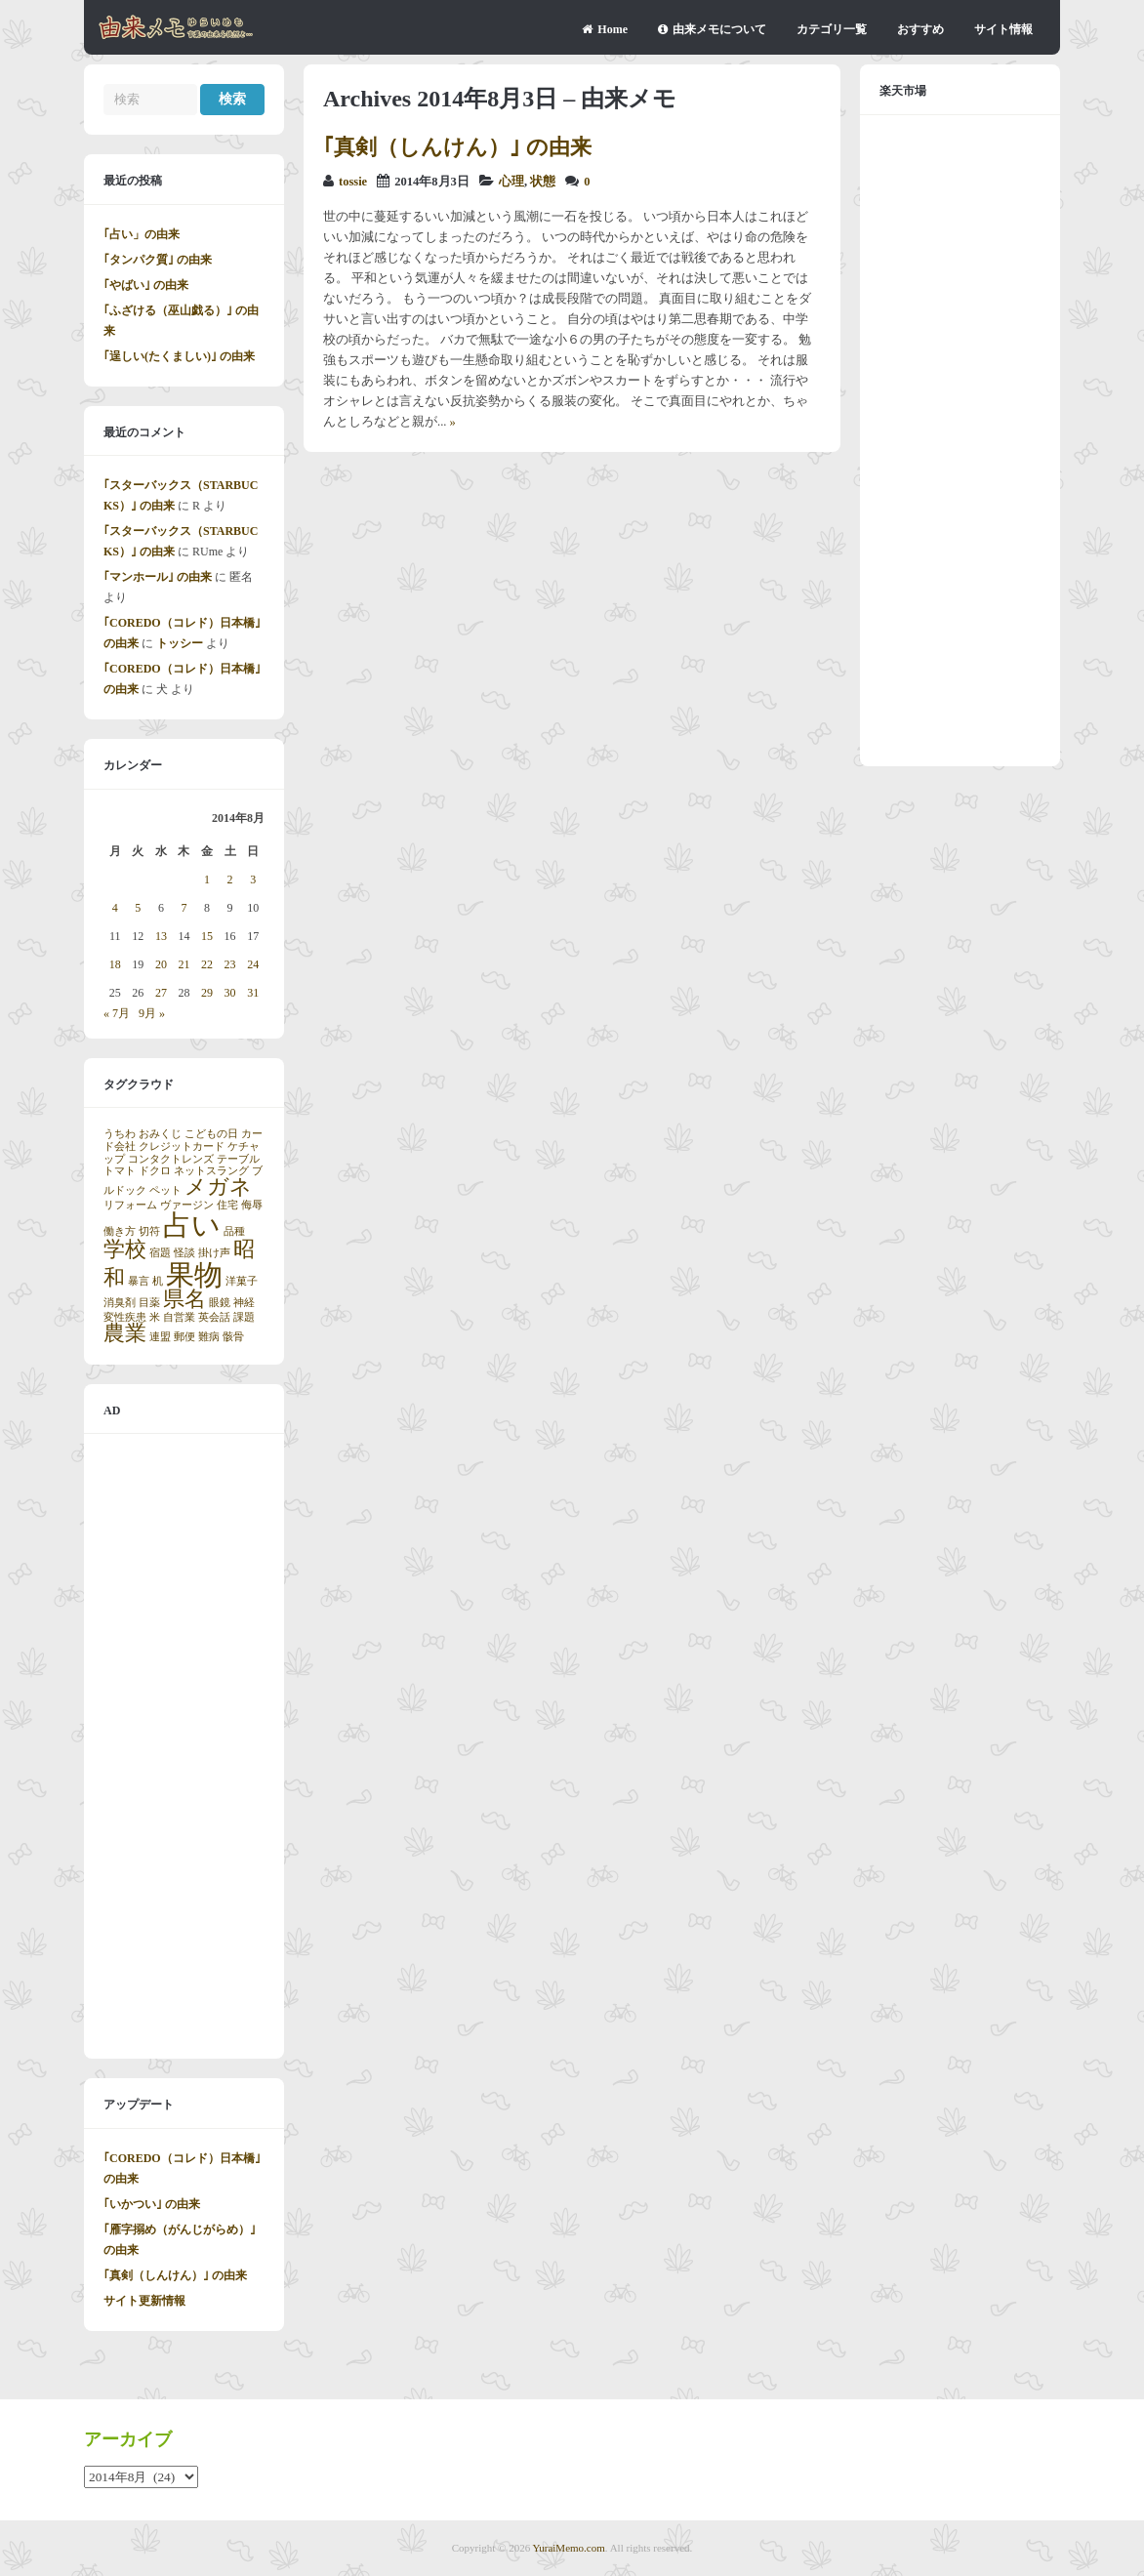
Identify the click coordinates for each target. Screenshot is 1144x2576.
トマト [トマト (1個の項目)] (119, 1170)
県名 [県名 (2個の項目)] (184, 1299)
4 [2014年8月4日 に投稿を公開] (115, 908)
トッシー (179, 643)
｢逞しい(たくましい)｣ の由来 (179, 356)
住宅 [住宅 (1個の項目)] (227, 1205)
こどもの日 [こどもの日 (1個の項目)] (211, 1133)
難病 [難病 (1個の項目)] (209, 1336)
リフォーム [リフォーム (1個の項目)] (130, 1205)
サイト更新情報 (144, 2301)
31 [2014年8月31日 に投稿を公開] (253, 993)
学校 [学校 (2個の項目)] (124, 1249)
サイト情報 (1003, 29)
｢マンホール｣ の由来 (157, 577)
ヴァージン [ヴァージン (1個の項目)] (187, 1205)
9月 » (152, 1013)
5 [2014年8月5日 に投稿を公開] (138, 908)
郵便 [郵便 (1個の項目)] (184, 1336)
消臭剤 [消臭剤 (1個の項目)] (119, 1302)
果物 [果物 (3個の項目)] (194, 1274)
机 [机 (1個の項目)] (157, 1281)
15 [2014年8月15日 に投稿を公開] (207, 936)
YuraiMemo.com (569, 2548)
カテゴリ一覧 (832, 29)
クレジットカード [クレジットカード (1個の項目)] (182, 1146)
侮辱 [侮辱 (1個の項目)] (252, 1205)
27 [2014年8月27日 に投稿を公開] (161, 993)
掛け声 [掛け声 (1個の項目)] (214, 1252)
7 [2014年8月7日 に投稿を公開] (183, 908)
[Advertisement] (184, 1746)
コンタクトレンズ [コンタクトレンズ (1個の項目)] (171, 1159)
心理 (511, 181)
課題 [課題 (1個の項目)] (244, 1317)
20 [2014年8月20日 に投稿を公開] (161, 964)
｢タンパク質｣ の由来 (157, 259)
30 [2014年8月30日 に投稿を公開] (230, 993)
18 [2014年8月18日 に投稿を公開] (115, 964)
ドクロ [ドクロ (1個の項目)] (155, 1170)
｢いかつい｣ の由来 (151, 2204)
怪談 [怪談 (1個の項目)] (184, 1252)
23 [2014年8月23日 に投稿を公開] (230, 964)
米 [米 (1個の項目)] (154, 1317)
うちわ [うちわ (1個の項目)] (119, 1133)
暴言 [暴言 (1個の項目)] (138, 1281)
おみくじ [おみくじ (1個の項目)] (160, 1133)
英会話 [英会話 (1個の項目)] (214, 1317)
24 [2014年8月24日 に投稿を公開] (253, 964)
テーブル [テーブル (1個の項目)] (238, 1159)
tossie (353, 181)
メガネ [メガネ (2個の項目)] (218, 1187)
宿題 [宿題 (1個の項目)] (160, 1252)
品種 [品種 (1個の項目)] (234, 1231)
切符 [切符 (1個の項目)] (149, 1231)
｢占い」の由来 (141, 234)
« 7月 (116, 1013)
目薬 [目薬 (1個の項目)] (149, 1302)
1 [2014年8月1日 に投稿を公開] (207, 879)
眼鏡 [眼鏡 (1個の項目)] (219, 1302)
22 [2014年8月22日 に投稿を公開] (207, 964)
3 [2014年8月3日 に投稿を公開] (253, 879)
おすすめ (920, 29)
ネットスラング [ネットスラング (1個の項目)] (211, 1170)
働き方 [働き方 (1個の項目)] (119, 1231)
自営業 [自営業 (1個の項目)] (179, 1317)
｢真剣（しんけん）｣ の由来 (457, 147)
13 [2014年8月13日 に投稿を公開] (161, 936)
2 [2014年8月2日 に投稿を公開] (230, 879)
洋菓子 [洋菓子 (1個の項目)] (241, 1281)
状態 (542, 181)
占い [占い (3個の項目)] (192, 1225)
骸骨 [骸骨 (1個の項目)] (233, 1336)
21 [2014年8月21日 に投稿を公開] (183, 964)
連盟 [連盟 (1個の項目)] (160, 1336)
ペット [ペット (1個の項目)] (165, 1190)
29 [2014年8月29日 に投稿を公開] (207, 993)
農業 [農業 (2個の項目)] (124, 1333)
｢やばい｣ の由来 (145, 285)
